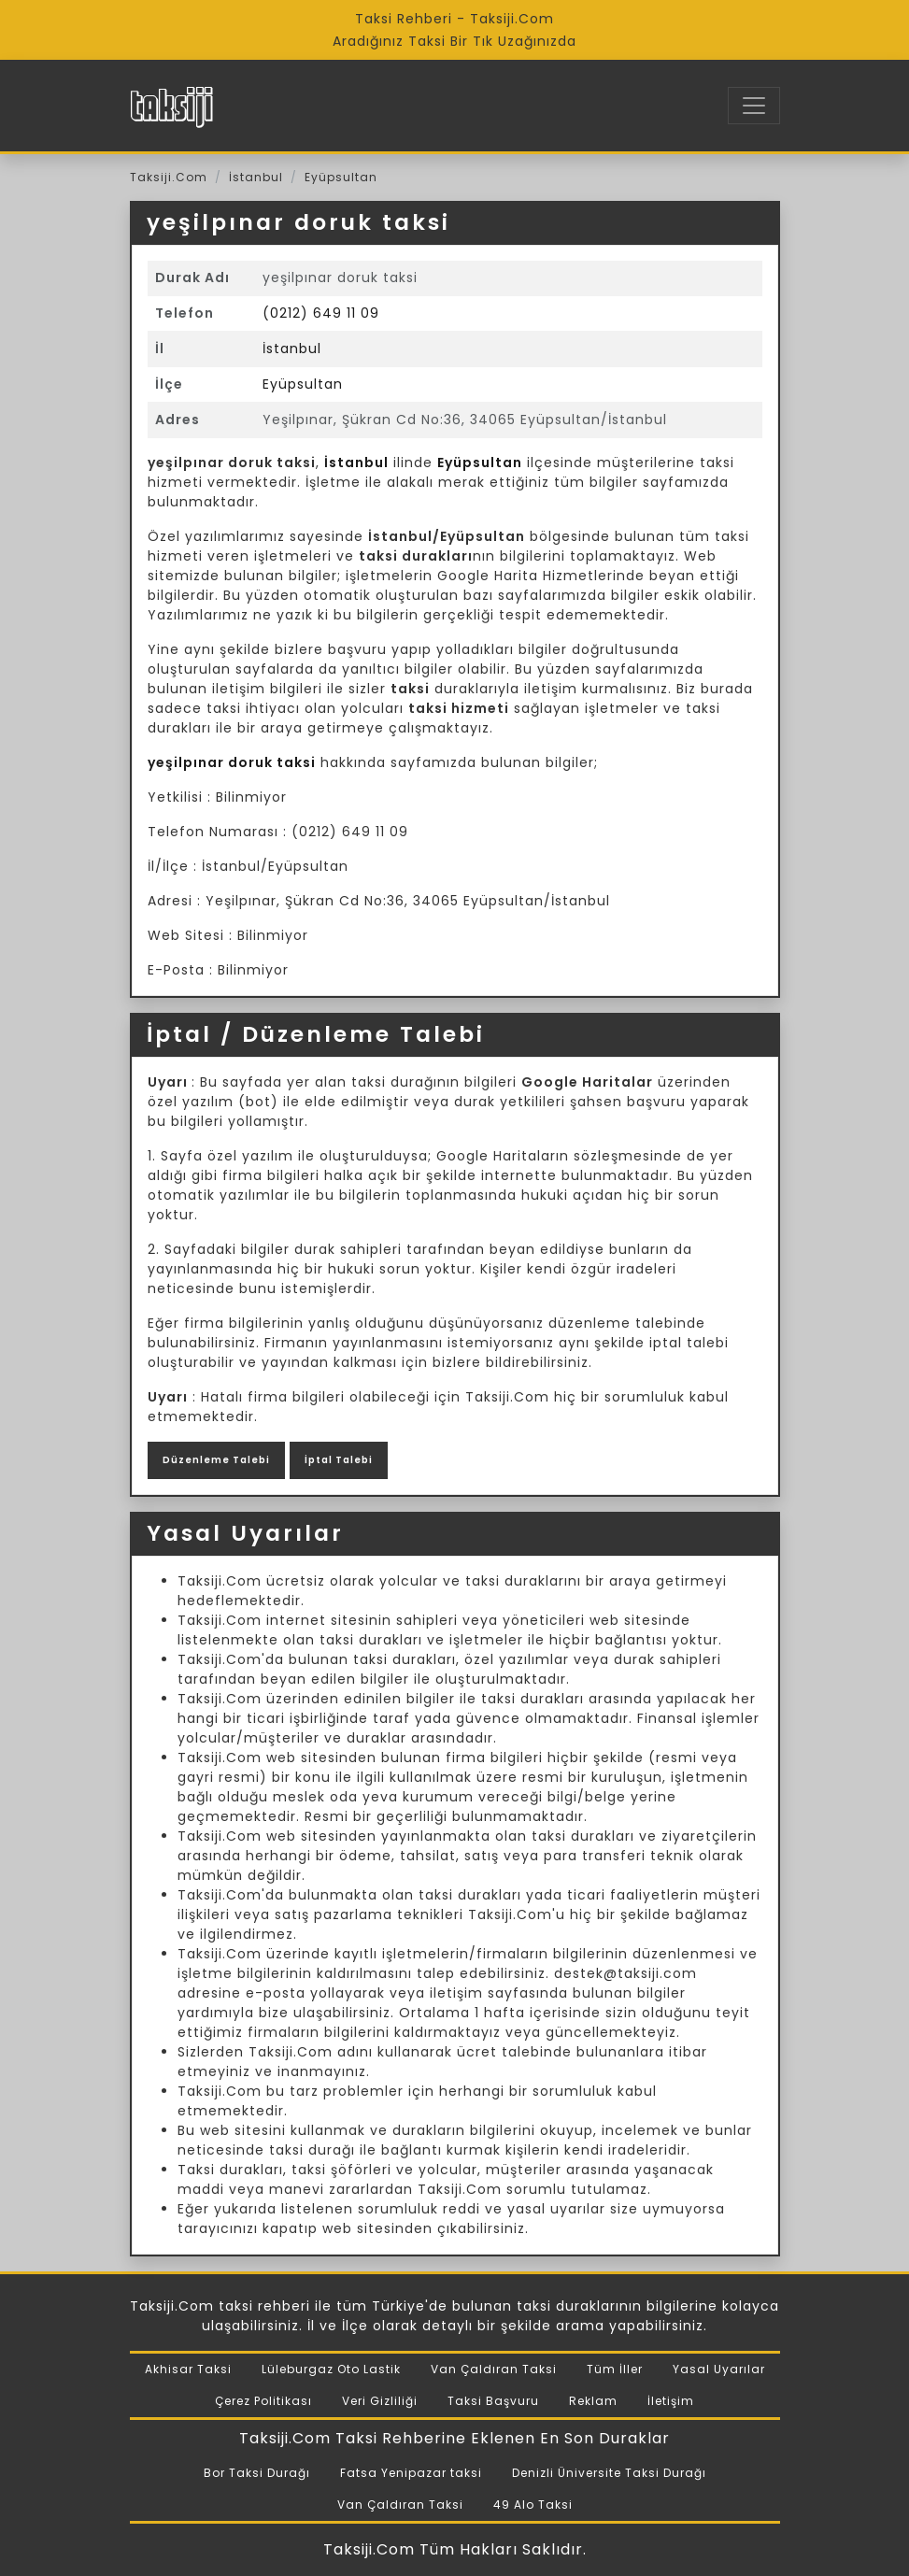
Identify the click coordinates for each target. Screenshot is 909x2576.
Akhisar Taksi (188, 2369)
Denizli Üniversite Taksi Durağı (609, 2473)
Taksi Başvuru (493, 2401)
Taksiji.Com (168, 177)
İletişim (670, 2401)
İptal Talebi (339, 1460)
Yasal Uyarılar (719, 2369)
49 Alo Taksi (533, 2504)
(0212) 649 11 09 (321, 313)
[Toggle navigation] (754, 105)
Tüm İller (615, 2369)
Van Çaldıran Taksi (494, 2369)
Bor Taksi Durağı (257, 2473)
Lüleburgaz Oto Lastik (331, 2369)
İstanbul (256, 177)
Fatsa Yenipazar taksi (411, 2473)
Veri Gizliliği (380, 2401)
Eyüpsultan (341, 177)
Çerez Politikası (263, 2401)
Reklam (593, 2401)
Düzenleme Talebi (216, 1460)
